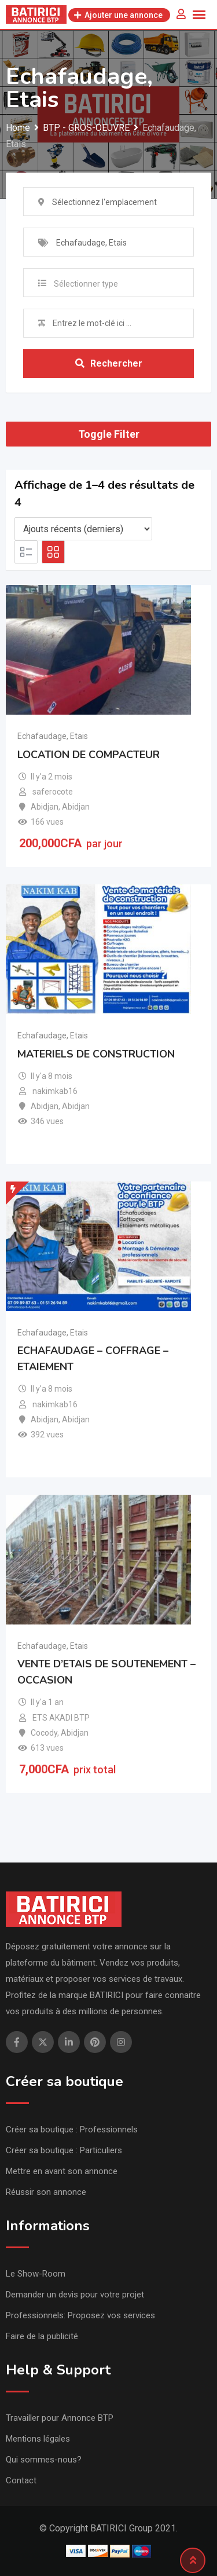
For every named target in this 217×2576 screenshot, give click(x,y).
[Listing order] (83, 528)
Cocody (44, 1732)
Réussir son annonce (46, 2192)
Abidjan (44, 806)
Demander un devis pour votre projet (75, 2294)
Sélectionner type (86, 283)
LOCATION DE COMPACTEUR (88, 755)
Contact (21, 2480)
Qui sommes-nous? (44, 2459)
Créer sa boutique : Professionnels (72, 2129)
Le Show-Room (35, 2273)
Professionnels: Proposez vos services (80, 2315)
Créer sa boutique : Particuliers (64, 2150)
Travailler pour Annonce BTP (59, 2418)
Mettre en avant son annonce (61, 2171)
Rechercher (108, 363)
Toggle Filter (108, 434)
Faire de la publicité (42, 2336)
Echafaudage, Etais (52, 736)
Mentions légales (38, 2439)
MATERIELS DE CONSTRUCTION (96, 1054)
